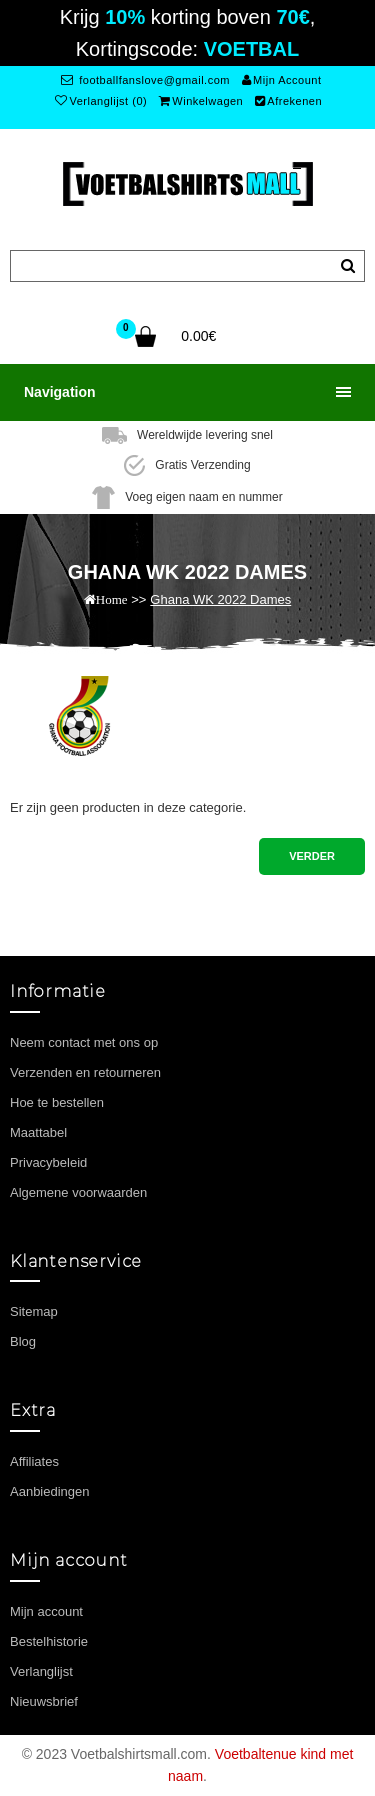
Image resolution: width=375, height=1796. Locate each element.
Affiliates (34, 1461)
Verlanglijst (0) (101, 101)
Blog (23, 1341)
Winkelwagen (201, 101)
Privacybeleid (48, 1162)
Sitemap (34, 1311)
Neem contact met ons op (84, 1042)
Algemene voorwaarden (78, 1192)
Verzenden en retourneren (85, 1072)
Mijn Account (282, 80)
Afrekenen (288, 101)
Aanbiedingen (50, 1491)
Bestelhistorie (49, 1641)
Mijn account (46, 1611)
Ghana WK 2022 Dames (220, 599)
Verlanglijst (41, 1671)
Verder (312, 856)
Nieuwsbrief (44, 1701)
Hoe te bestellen (57, 1102)
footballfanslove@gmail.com (145, 80)
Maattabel (38, 1132)
